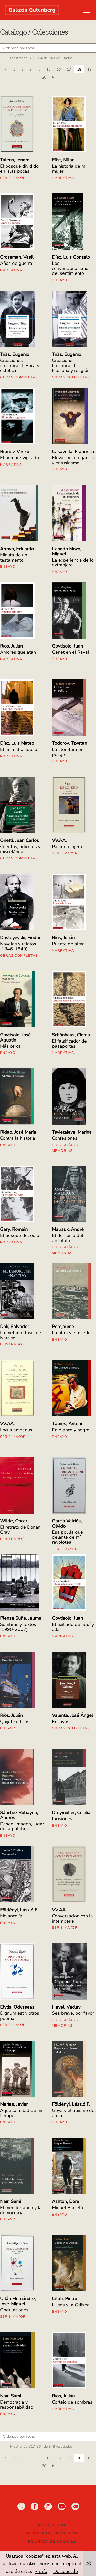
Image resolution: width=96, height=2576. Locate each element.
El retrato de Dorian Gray (20, 1529)
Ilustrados (12, 1344)
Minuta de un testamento (13, 557)
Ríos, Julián (11, 646)
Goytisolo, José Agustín (15, 1037)
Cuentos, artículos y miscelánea (20, 849)
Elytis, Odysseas (17, 2007)
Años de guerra (16, 263)
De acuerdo (65, 2571)
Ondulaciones (14, 2310)
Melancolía (11, 1916)
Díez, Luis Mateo (17, 743)
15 (48, 69)
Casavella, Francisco (73, 451)
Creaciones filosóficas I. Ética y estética (19, 365)
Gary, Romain (14, 1229)
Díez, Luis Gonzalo (71, 257)
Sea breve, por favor (73, 2013)
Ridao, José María (18, 1132)
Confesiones (64, 1138)
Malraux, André (68, 1229)
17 (69, 69)
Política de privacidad (52, 2533)
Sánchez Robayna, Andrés (19, 1815)
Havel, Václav (66, 2007)
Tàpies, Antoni (67, 1424)
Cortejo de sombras (72, 2402)
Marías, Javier (14, 2104)
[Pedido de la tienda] (48, 48)
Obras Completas (19, 377)
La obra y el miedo (71, 1333)
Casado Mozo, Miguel (66, 551)
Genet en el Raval (70, 652)
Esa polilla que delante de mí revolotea (67, 1537)
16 (59, 69)
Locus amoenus (16, 1430)
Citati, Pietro (64, 2299)
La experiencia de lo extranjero (73, 562)
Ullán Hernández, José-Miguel (18, 2301)
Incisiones (62, 1819)
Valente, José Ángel (72, 1715)
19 (89, 69)
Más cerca (10, 1046)
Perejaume (63, 1326)
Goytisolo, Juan (67, 646)
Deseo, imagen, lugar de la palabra (22, 1826)
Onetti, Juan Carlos (19, 840)
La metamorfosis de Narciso (20, 1335)
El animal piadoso (18, 749)
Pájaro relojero (67, 846)
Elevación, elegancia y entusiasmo (73, 460)
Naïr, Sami (10, 2201)
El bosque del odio (19, 1235)
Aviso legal (52, 2525)
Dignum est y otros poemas (19, 2015)
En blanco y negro (70, 1430)
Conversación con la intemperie (72, 1918)
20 (44, 77)
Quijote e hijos (14, 1721)
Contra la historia (17, 1138)
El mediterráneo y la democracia (21, 2210)
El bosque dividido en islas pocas (19, 168)
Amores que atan (18, 652)
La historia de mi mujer (69, 168)
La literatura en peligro (67, 752)
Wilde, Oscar (13, 1521)
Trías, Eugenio (14, 354)
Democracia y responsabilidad (17, 2404)
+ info (41, 2571)
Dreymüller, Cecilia (71, 1813)
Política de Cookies (52, 2541)
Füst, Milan (63, 160)
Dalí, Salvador (14, 1326)
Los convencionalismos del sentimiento (71, 268)
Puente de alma (68, 944)
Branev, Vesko (14, 451)
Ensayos (60, 1721)
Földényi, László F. (19, 1910)
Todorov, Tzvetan (69, 743)
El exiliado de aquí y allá (73, 1626)
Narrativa (63, 178)
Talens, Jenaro (14, 160)
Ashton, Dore (65, 2201)
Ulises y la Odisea (71, 2305)
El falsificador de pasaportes (69, 1043)
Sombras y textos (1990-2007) (18, 1626)
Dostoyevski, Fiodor (20, 938)
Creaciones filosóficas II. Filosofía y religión (71, 365)
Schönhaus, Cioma (71, 1035)
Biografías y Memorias (65, 1148)
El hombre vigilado (19, 458)
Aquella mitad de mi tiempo (21, 2113)
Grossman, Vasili (17, 257)
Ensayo (59, 280)
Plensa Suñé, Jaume (20, 1618)
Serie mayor (13, 178)
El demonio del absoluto (67, 1238)
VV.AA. (59, 840)
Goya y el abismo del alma (74, 2113)
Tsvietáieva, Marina (72, 1132)
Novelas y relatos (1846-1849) (18, 946)
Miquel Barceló (67, 2208)
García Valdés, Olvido (67, 1523)
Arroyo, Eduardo (17, 549)
